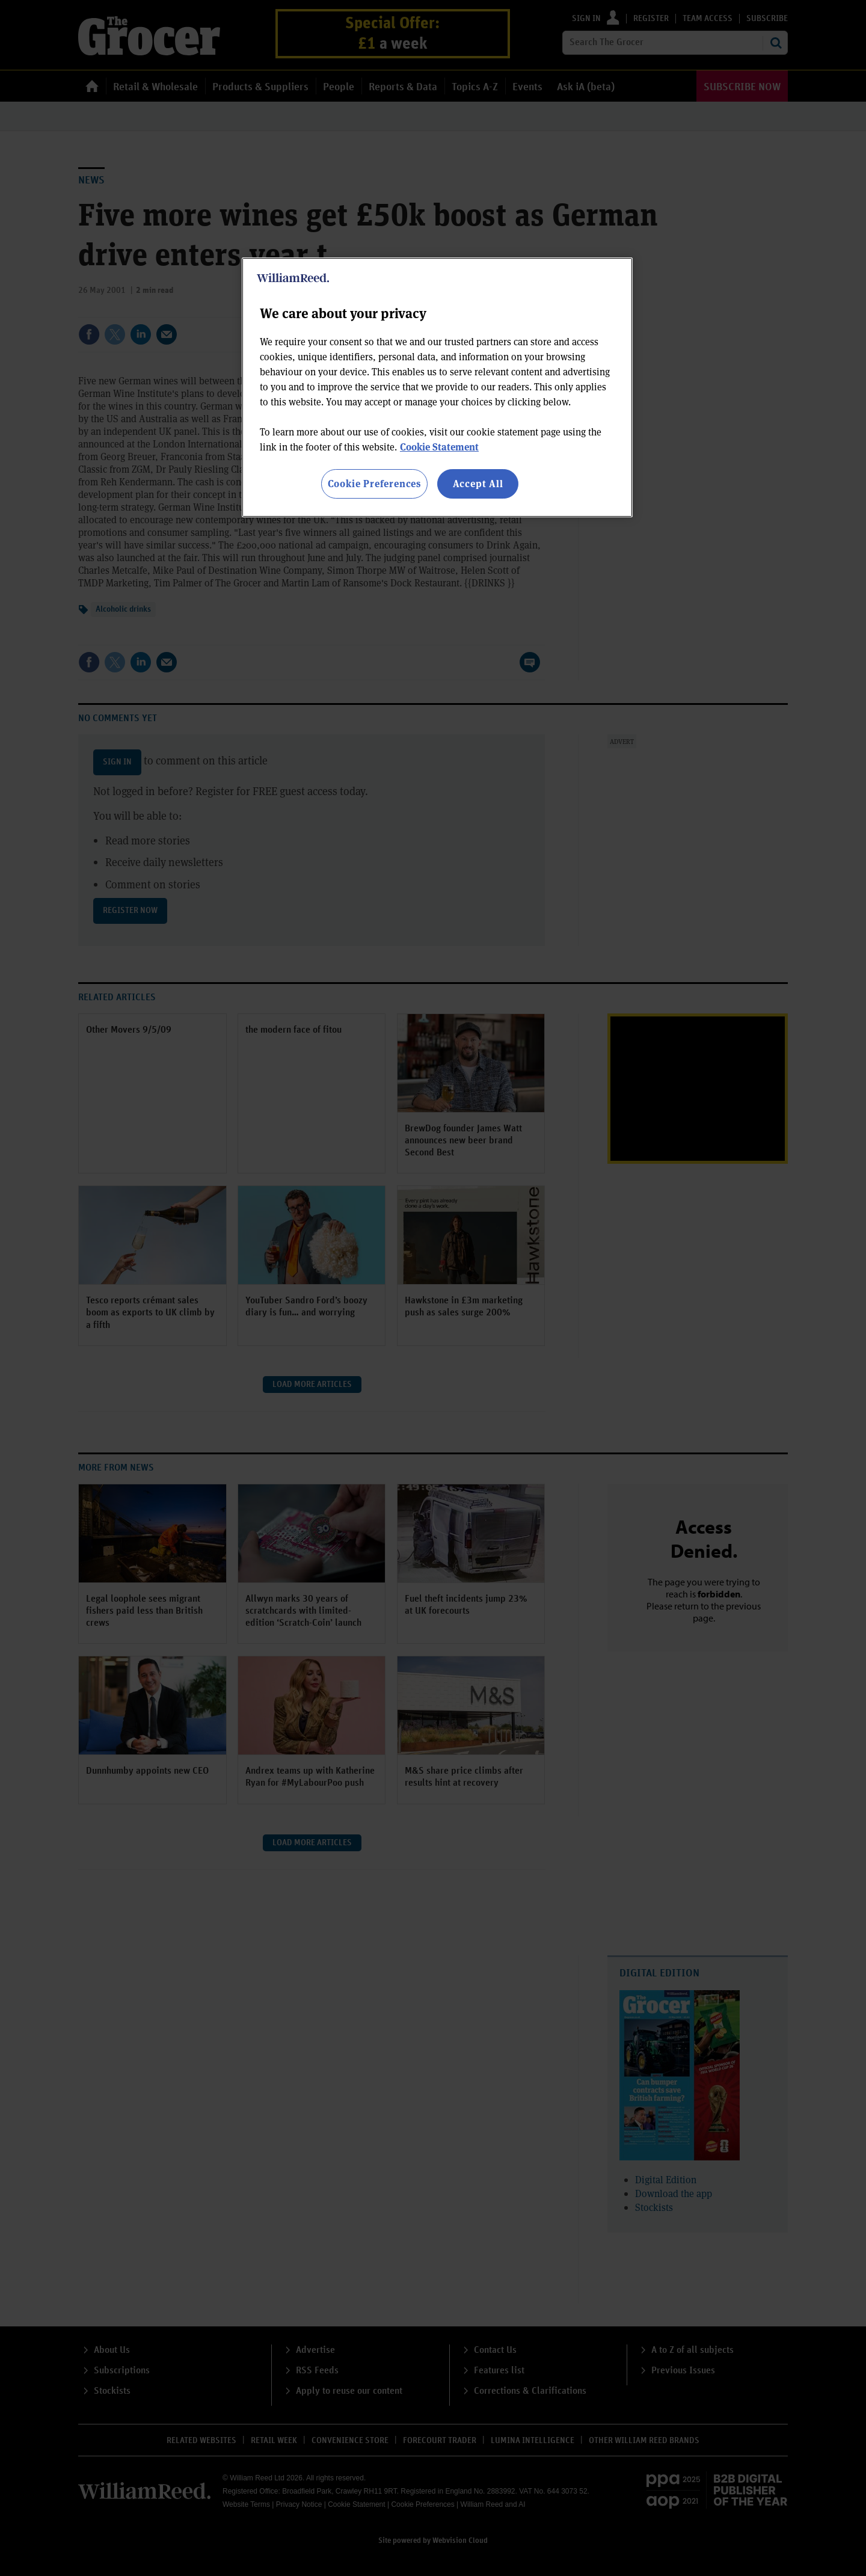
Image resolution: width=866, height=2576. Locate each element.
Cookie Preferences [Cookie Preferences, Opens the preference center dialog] (374, 483)
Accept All (478, 483)
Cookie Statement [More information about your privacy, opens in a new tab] (439, 446)
